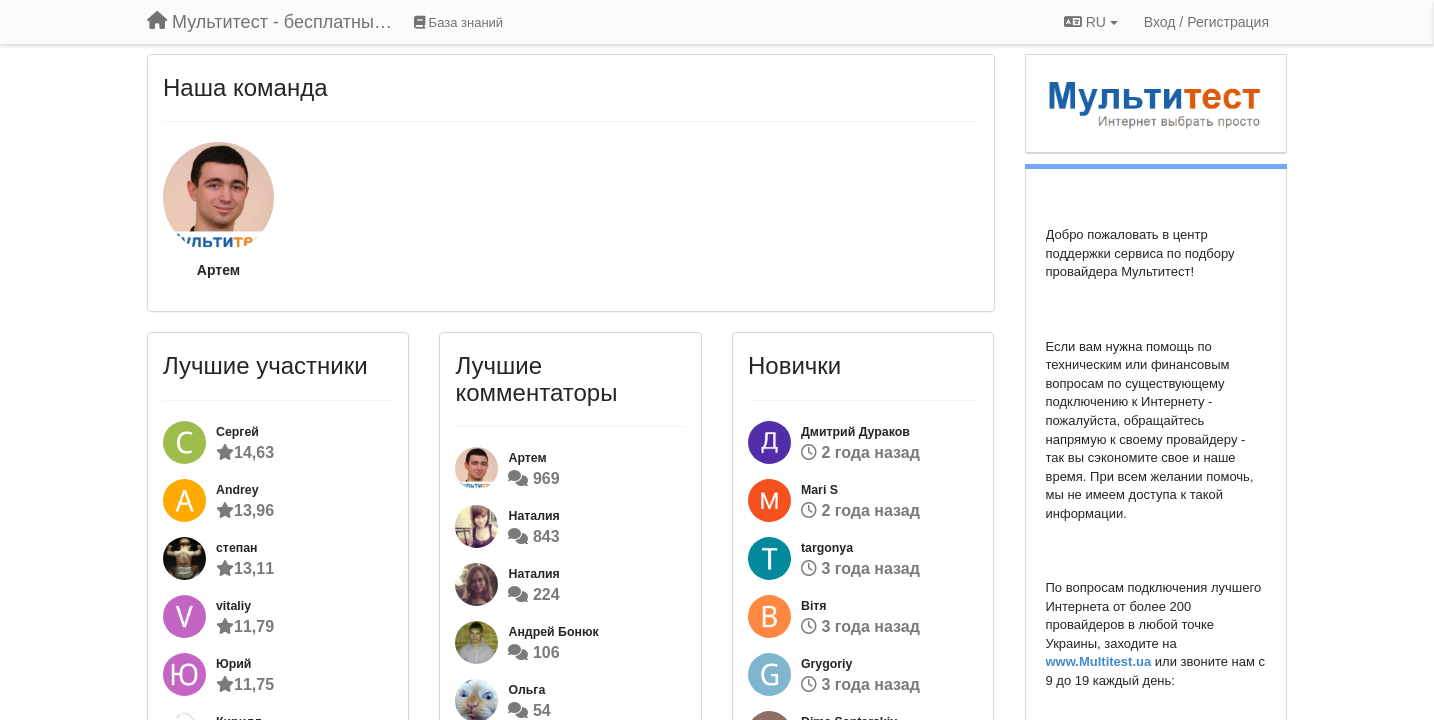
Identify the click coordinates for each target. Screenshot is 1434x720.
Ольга (526, 690)
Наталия (533, 516)
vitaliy (233, 606)
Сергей (237, 432)
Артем (218, 270)
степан (237, 548)
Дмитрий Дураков (855, 432)
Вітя (814, 606)
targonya (827, 548)
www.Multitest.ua (1099, 661)
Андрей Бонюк (553, 632)
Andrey (237, 490)
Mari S (819, 490)
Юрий (233, 664)
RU (1091, 22)
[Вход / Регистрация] (1206, 22)
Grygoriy (826, 664)
